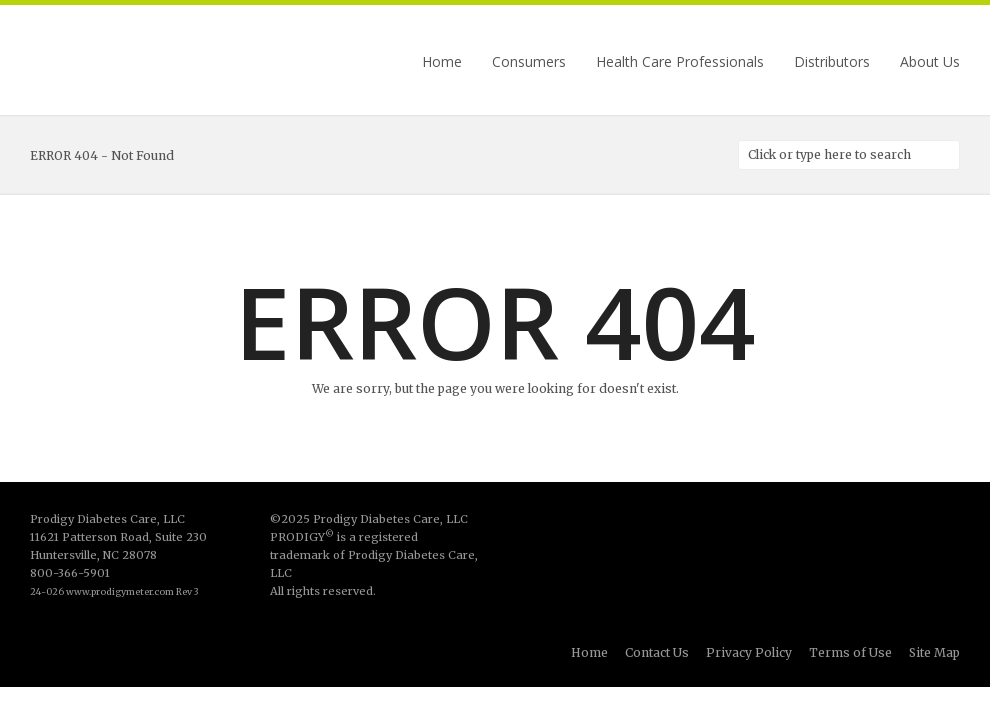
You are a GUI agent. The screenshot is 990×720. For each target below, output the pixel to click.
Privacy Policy (749, 652)
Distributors (832, 62)
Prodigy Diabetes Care (130, 62)
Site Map (934, 652)
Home (442, 62)
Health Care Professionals (680, 62)
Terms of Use (850, 652)
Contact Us (657, 652)
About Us (930, 62)
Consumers (529, 62)
